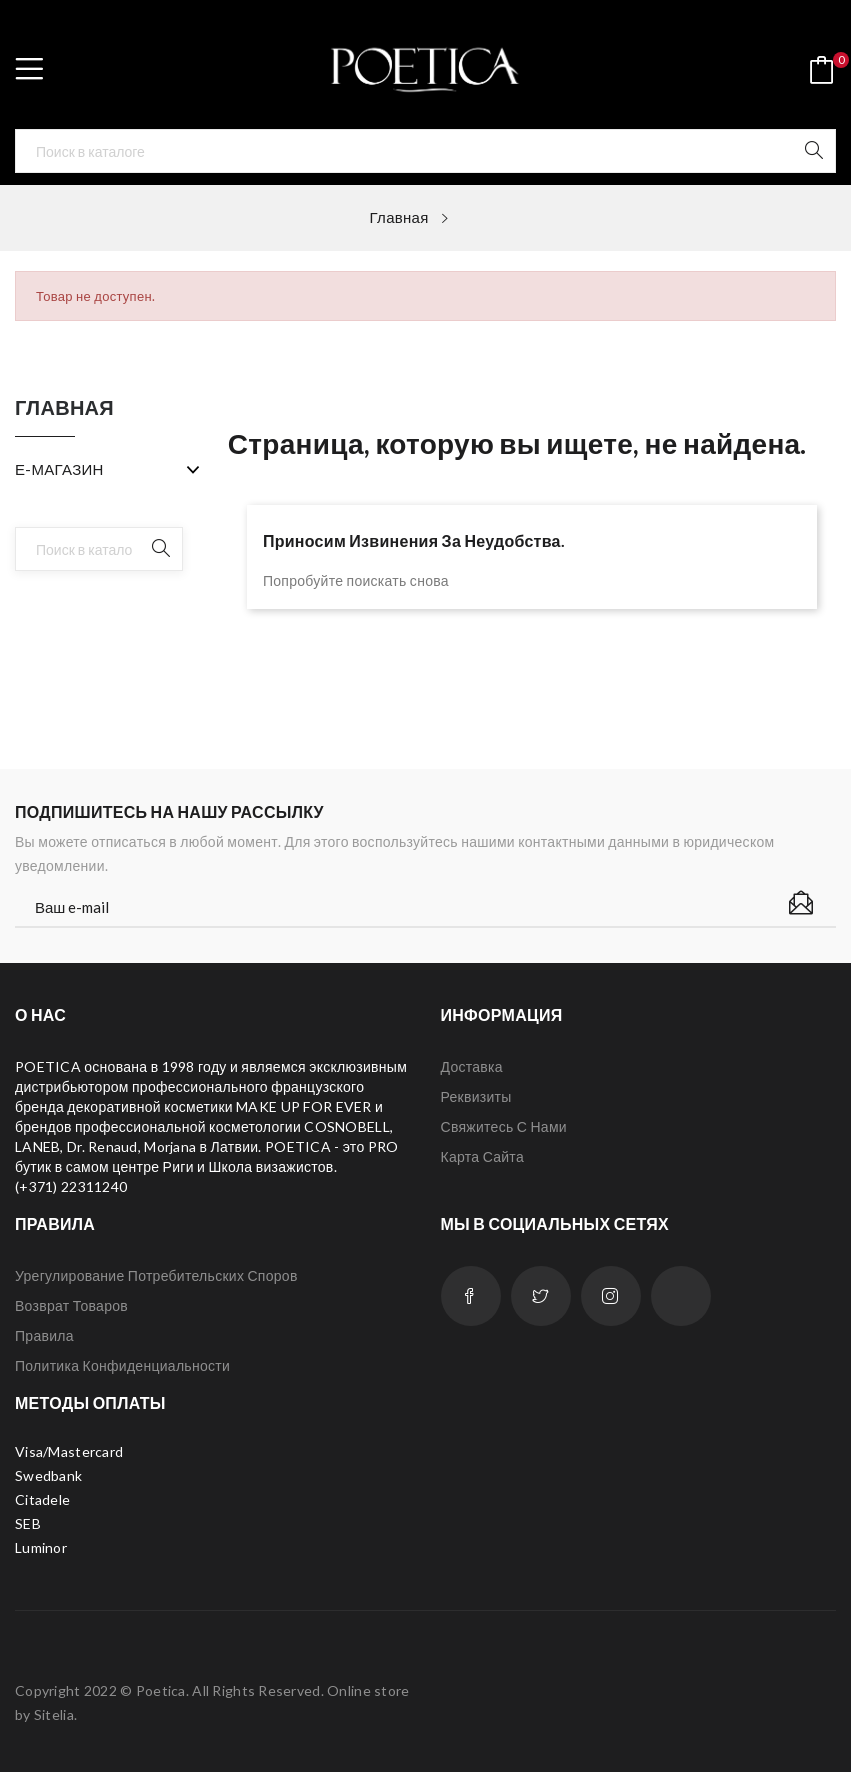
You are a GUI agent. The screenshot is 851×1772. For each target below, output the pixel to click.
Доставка (472, 1066)
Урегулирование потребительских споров (156, 1275)
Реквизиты (476, 1096)
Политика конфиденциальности (122, 1365)
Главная (64, 408)
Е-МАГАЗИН (59, 469)
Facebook (471, 1296)
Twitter (541, 1296)
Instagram (611, 1296)
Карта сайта (482, 1156)
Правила (44, 1335)
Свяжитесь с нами (504, 1126)
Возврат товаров (71, 1305)
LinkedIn (681, 1296)
